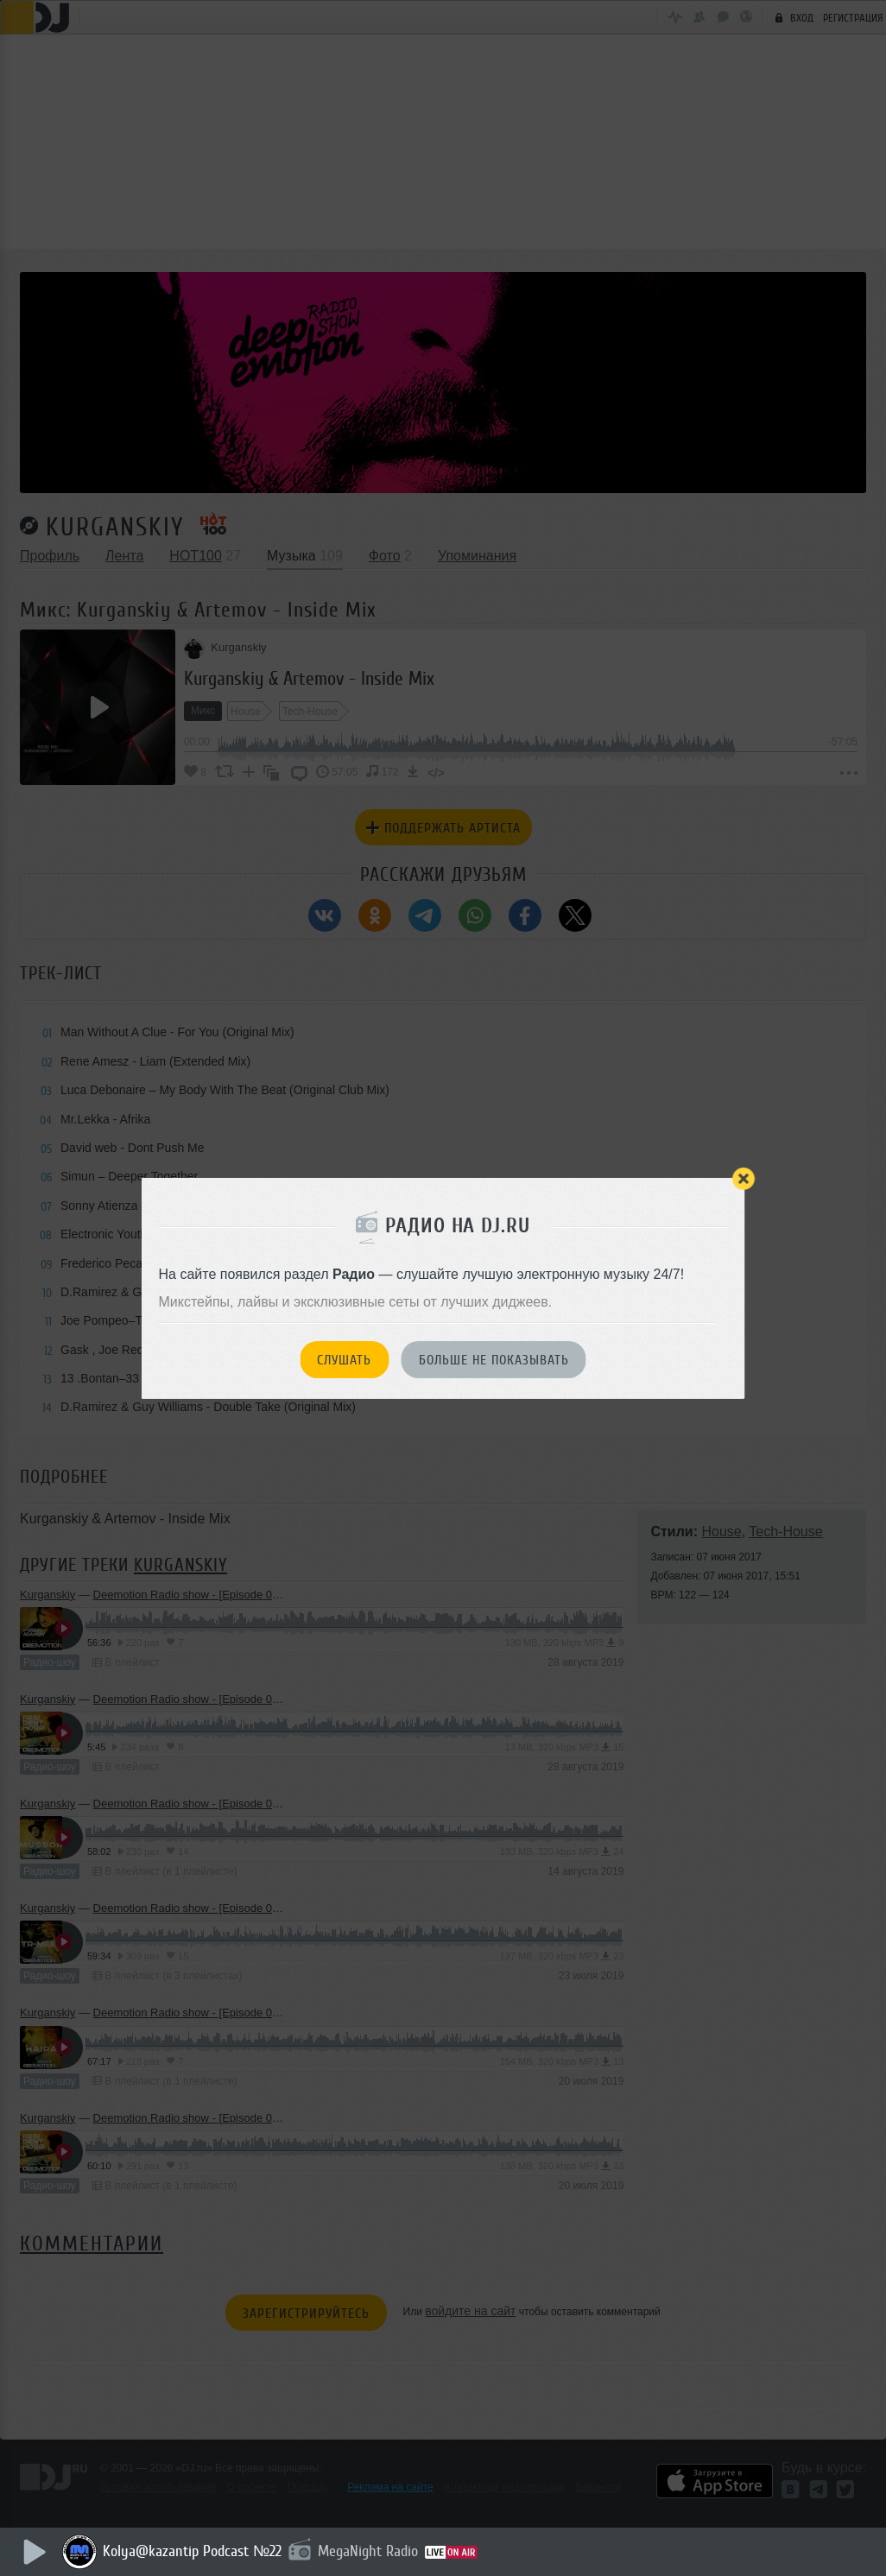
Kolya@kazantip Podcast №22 (194, 2551)
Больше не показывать (494, 1360)
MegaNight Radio (370, 2551)
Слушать (344, 1360)
